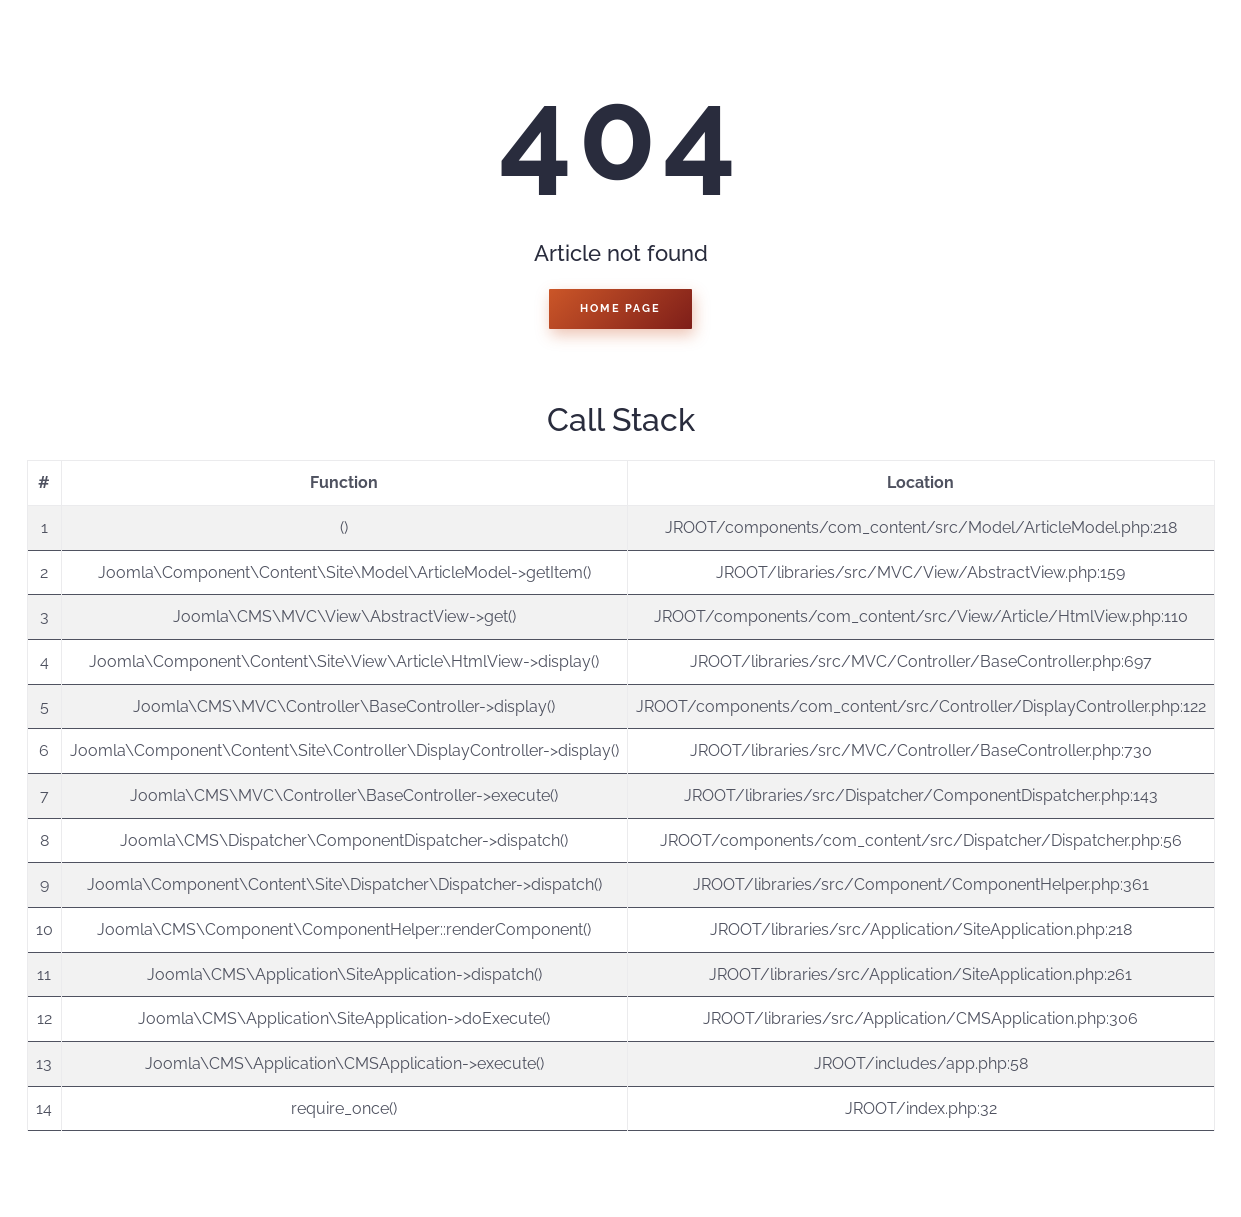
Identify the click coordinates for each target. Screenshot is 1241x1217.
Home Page (620, 308)
